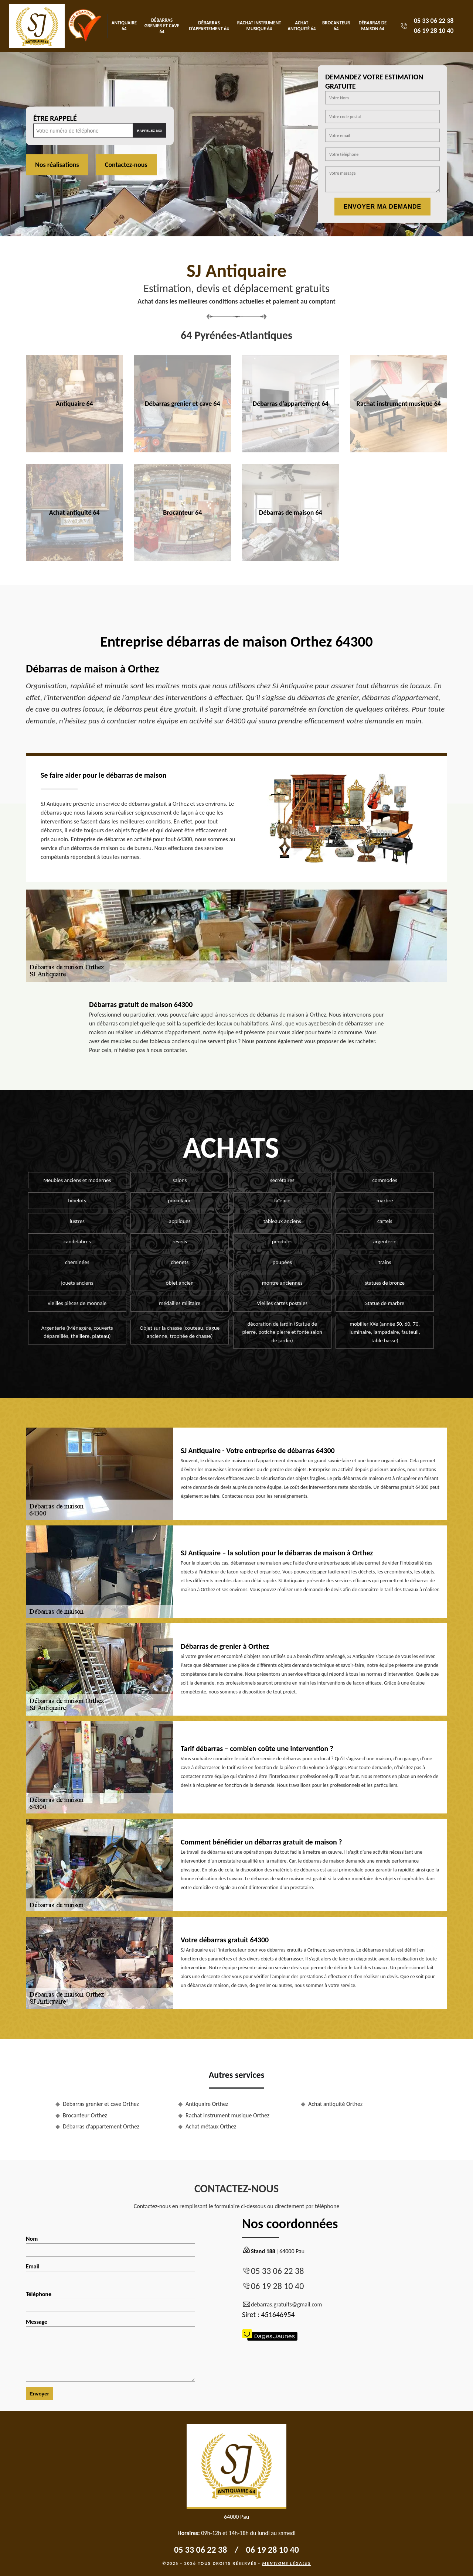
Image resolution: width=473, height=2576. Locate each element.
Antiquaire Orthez (207, 2103)
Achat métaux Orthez (211, 2126)
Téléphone (110, 2301)
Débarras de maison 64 (373, 25)
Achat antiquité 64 (301, 25)
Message (110, 2350)
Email (110, 2273)
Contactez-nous (126, 165)
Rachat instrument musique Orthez (227, 2115)
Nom (110, 2246)
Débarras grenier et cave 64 (161, 25)
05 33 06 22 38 (434, 21)
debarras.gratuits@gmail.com (282, 2304)
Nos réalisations (57, 165)
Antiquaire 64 (124, 25)
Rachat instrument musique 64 (259, 25)
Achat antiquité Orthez (335, 2103)
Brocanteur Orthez (85, 2115)
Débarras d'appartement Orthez (101, 2126)
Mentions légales (286, 2563)
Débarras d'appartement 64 (209, 25)
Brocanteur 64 (336, 25)
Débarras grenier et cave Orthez (101, 2103)
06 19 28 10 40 (434, 31)
